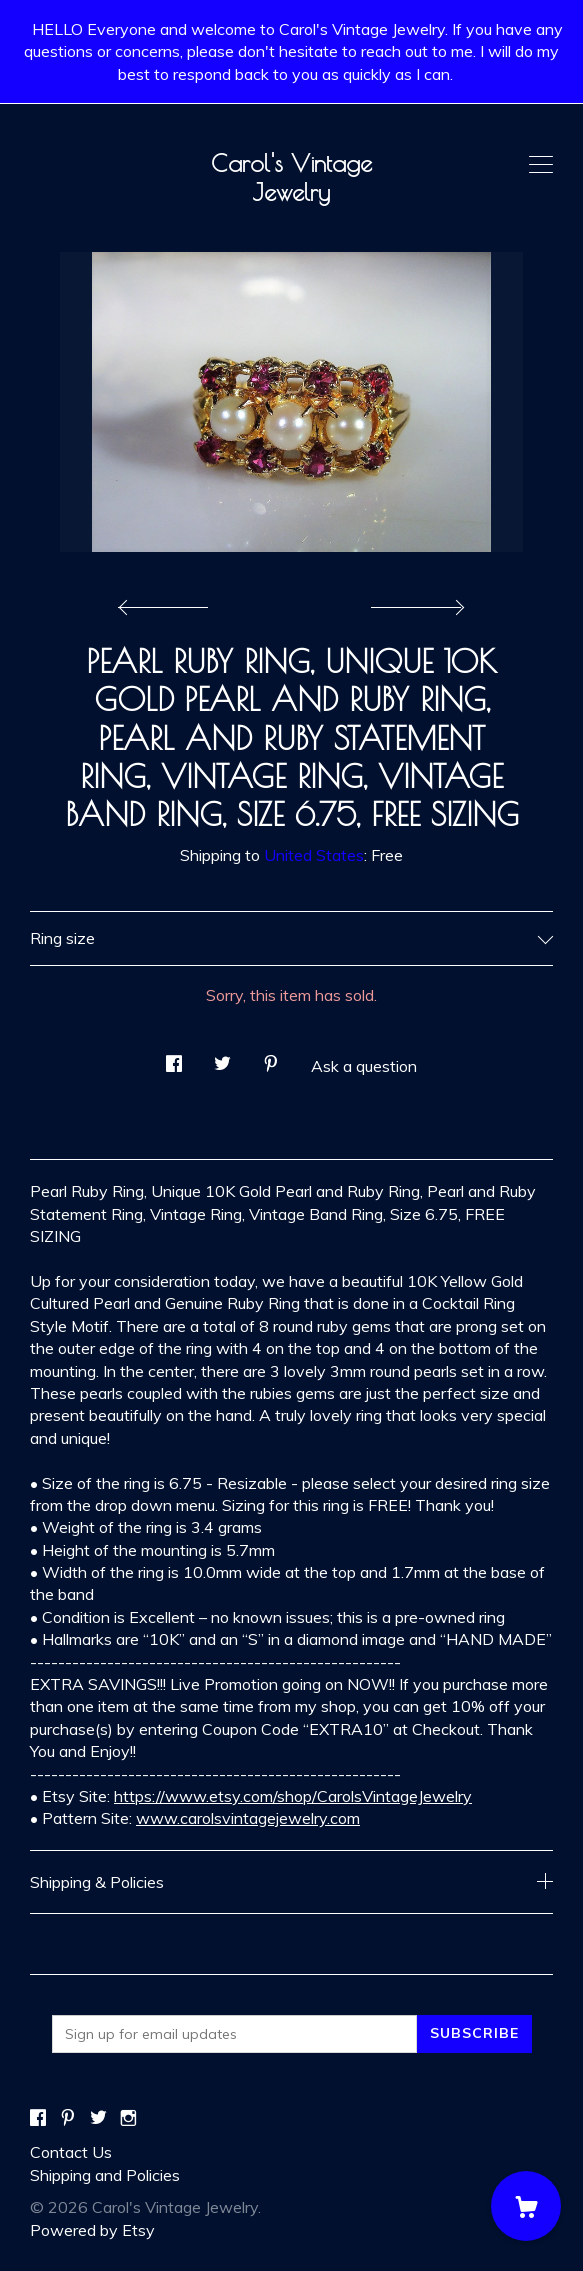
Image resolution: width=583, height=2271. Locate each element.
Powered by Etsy (92, 2230)
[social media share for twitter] (222, 1057)
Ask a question (364, 1066)
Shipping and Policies (105, 2175)
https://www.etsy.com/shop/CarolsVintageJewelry (293, 1796)
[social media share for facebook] (174, 1057)
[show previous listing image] (168, 602)
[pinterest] (68, 2118)
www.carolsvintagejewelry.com (248, 1818)
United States (314, 855)
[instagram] (128, 2118)
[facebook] (38, 2118)
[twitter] (98, 2118)
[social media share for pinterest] (271, 1057)
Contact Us (71, 2152)
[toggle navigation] (541, 165)
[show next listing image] (415, 602)
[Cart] (526, 2206)
